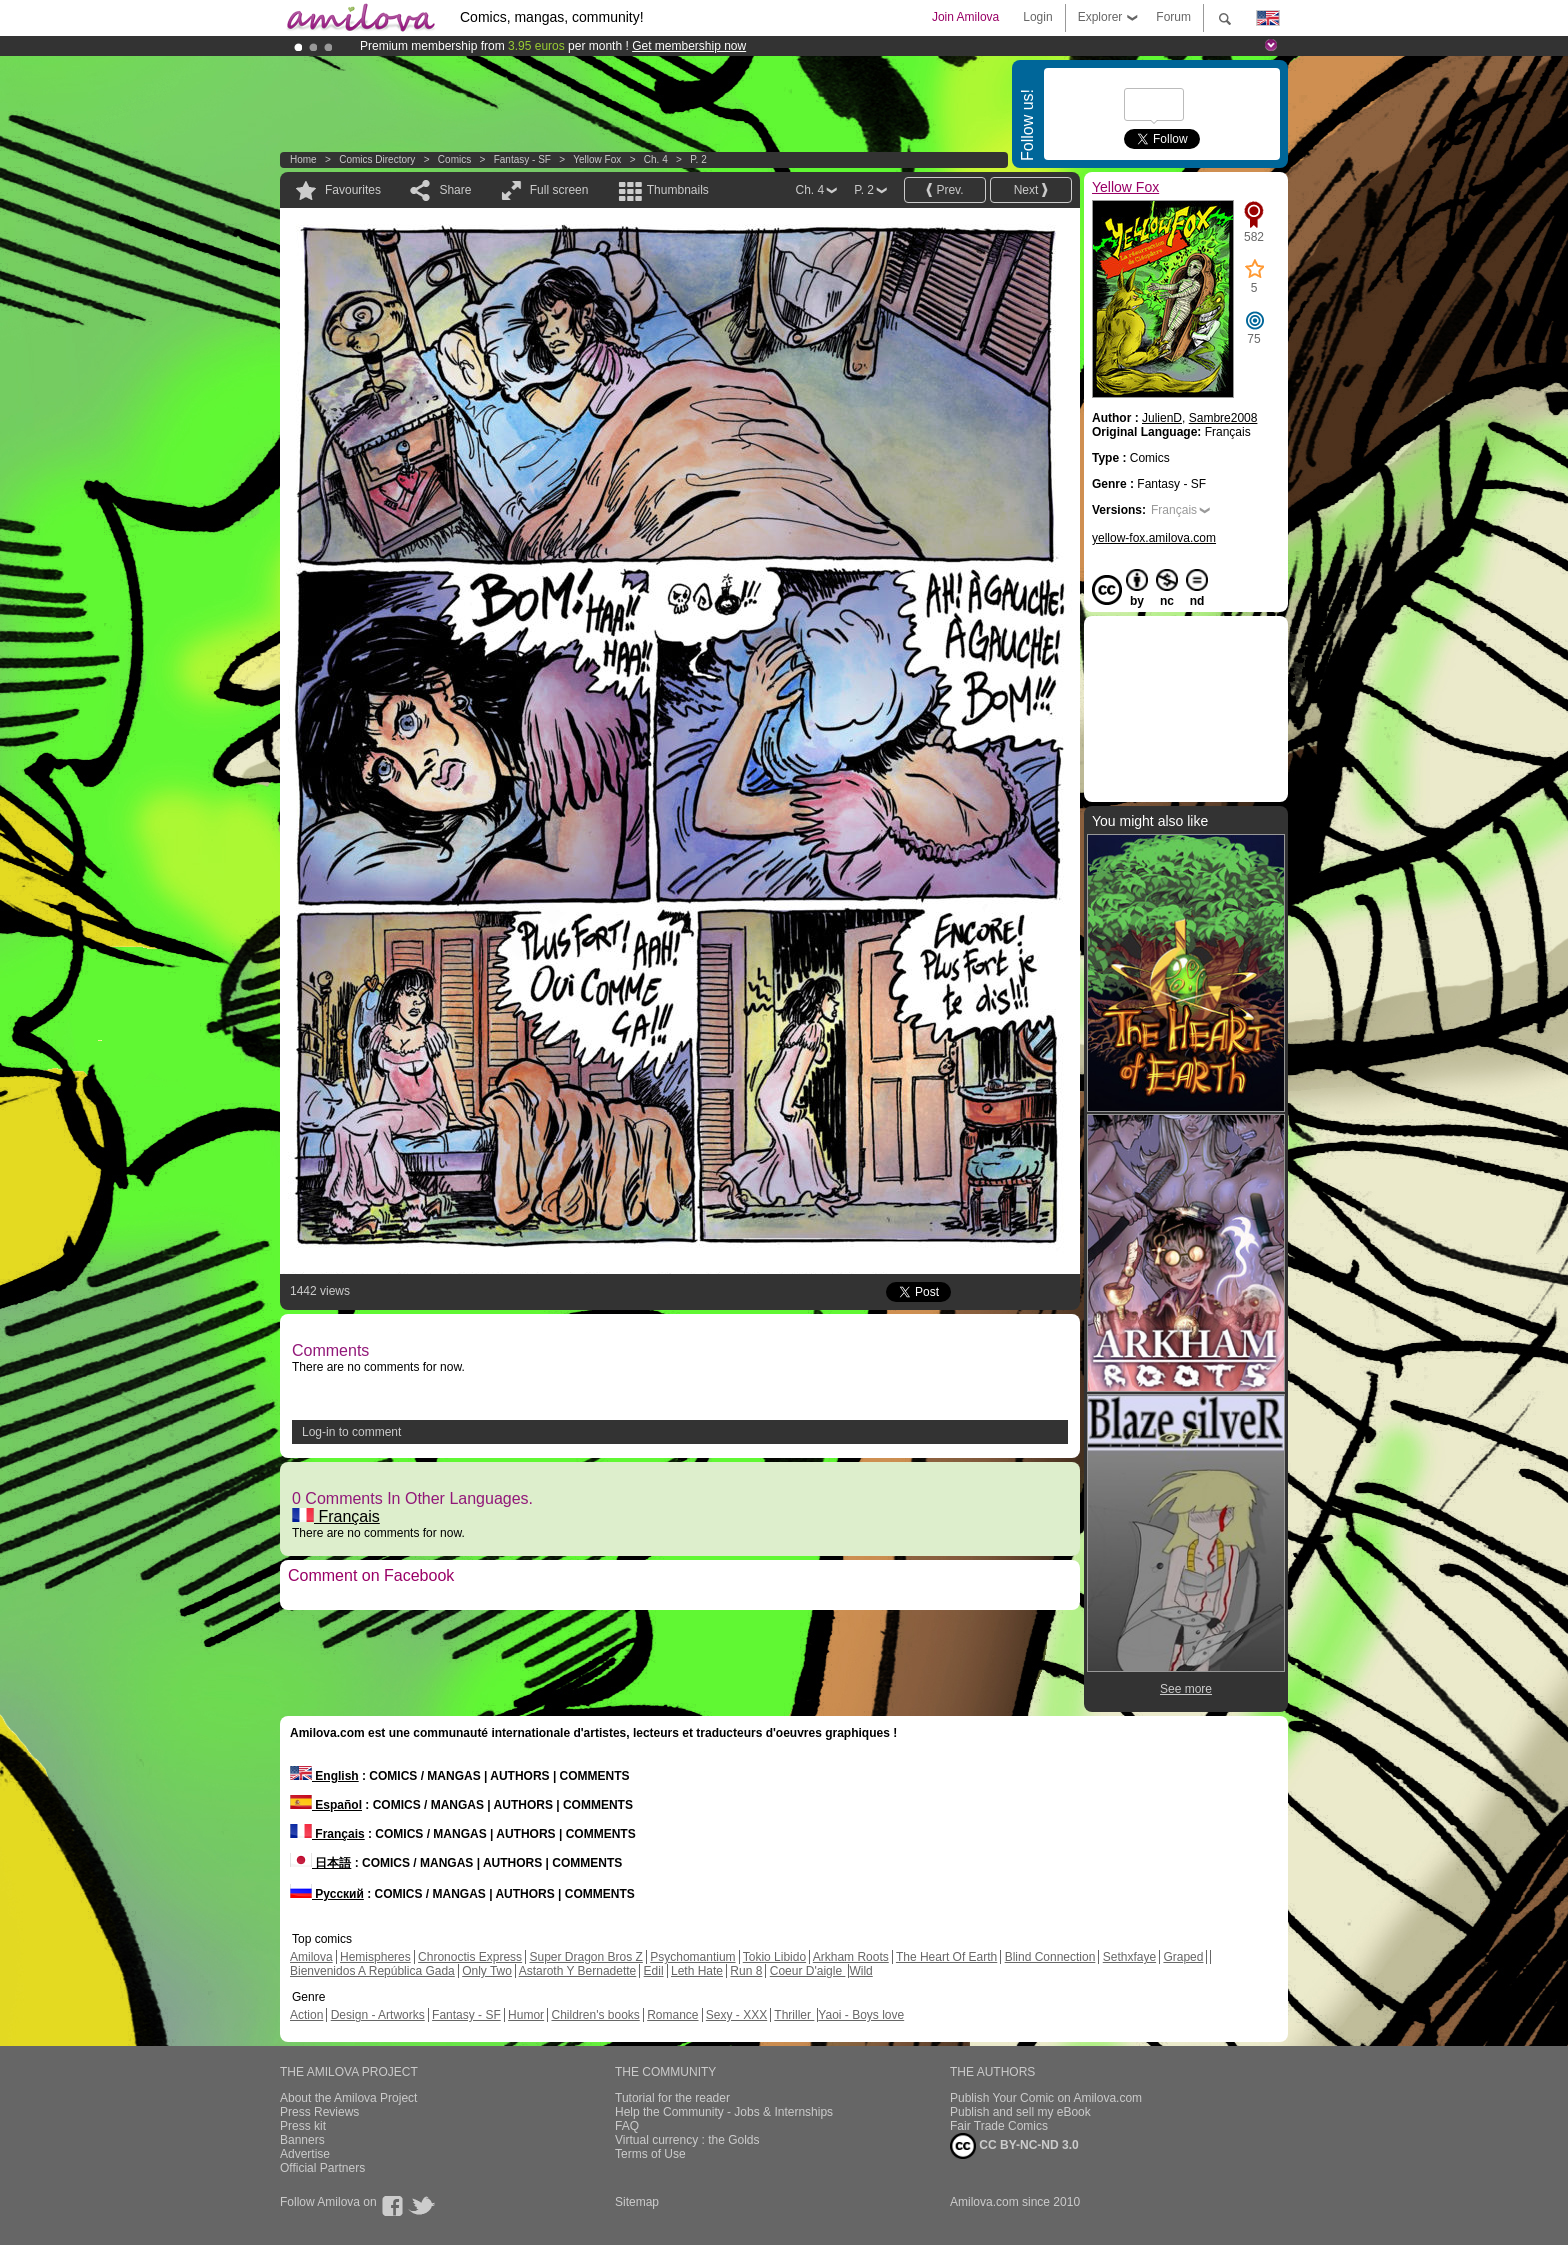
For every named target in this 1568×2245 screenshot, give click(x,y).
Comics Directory (377, 159)
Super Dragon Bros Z (585, 1957)
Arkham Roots (851, 1957)
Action (306, 2015)
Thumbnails (678, 190)
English (324, 1776)
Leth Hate (697, 1971)
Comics (454, 159)
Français (336, 1516)
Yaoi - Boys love (861, 2015)
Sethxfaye (1129, 1957)
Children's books (595, 2015)
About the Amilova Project (348, 2098)
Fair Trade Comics (999, 2126)
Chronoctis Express (470, 1957)
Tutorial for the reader (672, 2098)
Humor (526, 2015)
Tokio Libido (774, 1957)
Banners (302, 2140)
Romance (672, 2015)
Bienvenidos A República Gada (372, 1971)
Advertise (305, 2154)
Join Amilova (965, 17)
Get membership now (689, 46)
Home (303, 159)
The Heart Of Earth (946, 1957)
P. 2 (698, 159)
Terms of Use (650, 2154)
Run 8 (746, 1971)
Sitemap (637, 2202)
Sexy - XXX (736, 2015)
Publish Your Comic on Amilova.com (1046, 2098)
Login (1037, 17)
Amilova (311, 1957)
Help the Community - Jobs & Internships (724, 2112)
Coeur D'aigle (808, 1971)
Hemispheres (375, 1957)
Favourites (353, 190)
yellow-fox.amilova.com (1154, 538)
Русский (327, 1894)
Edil (654, 1971)
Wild (860, 1971)
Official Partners (322, 2168)
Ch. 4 (656, 159)
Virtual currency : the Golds (687, 2140)
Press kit (303, 2126)
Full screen (559, 190)
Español (326, 1805)
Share (455, 190)
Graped (1183, 1957)
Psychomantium (692, 1957)
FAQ (627, 2126)
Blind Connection (1050, 1957)
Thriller (794, 2015)
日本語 (320, 1863)
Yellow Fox (597, 159)
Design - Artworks (378, 2015)
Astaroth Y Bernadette (578, 1971)
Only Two (487, 1971)
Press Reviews (319, 2112)
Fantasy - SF (522, 159)
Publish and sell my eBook (1020, 2112)
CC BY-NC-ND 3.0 (1014, 2146)
